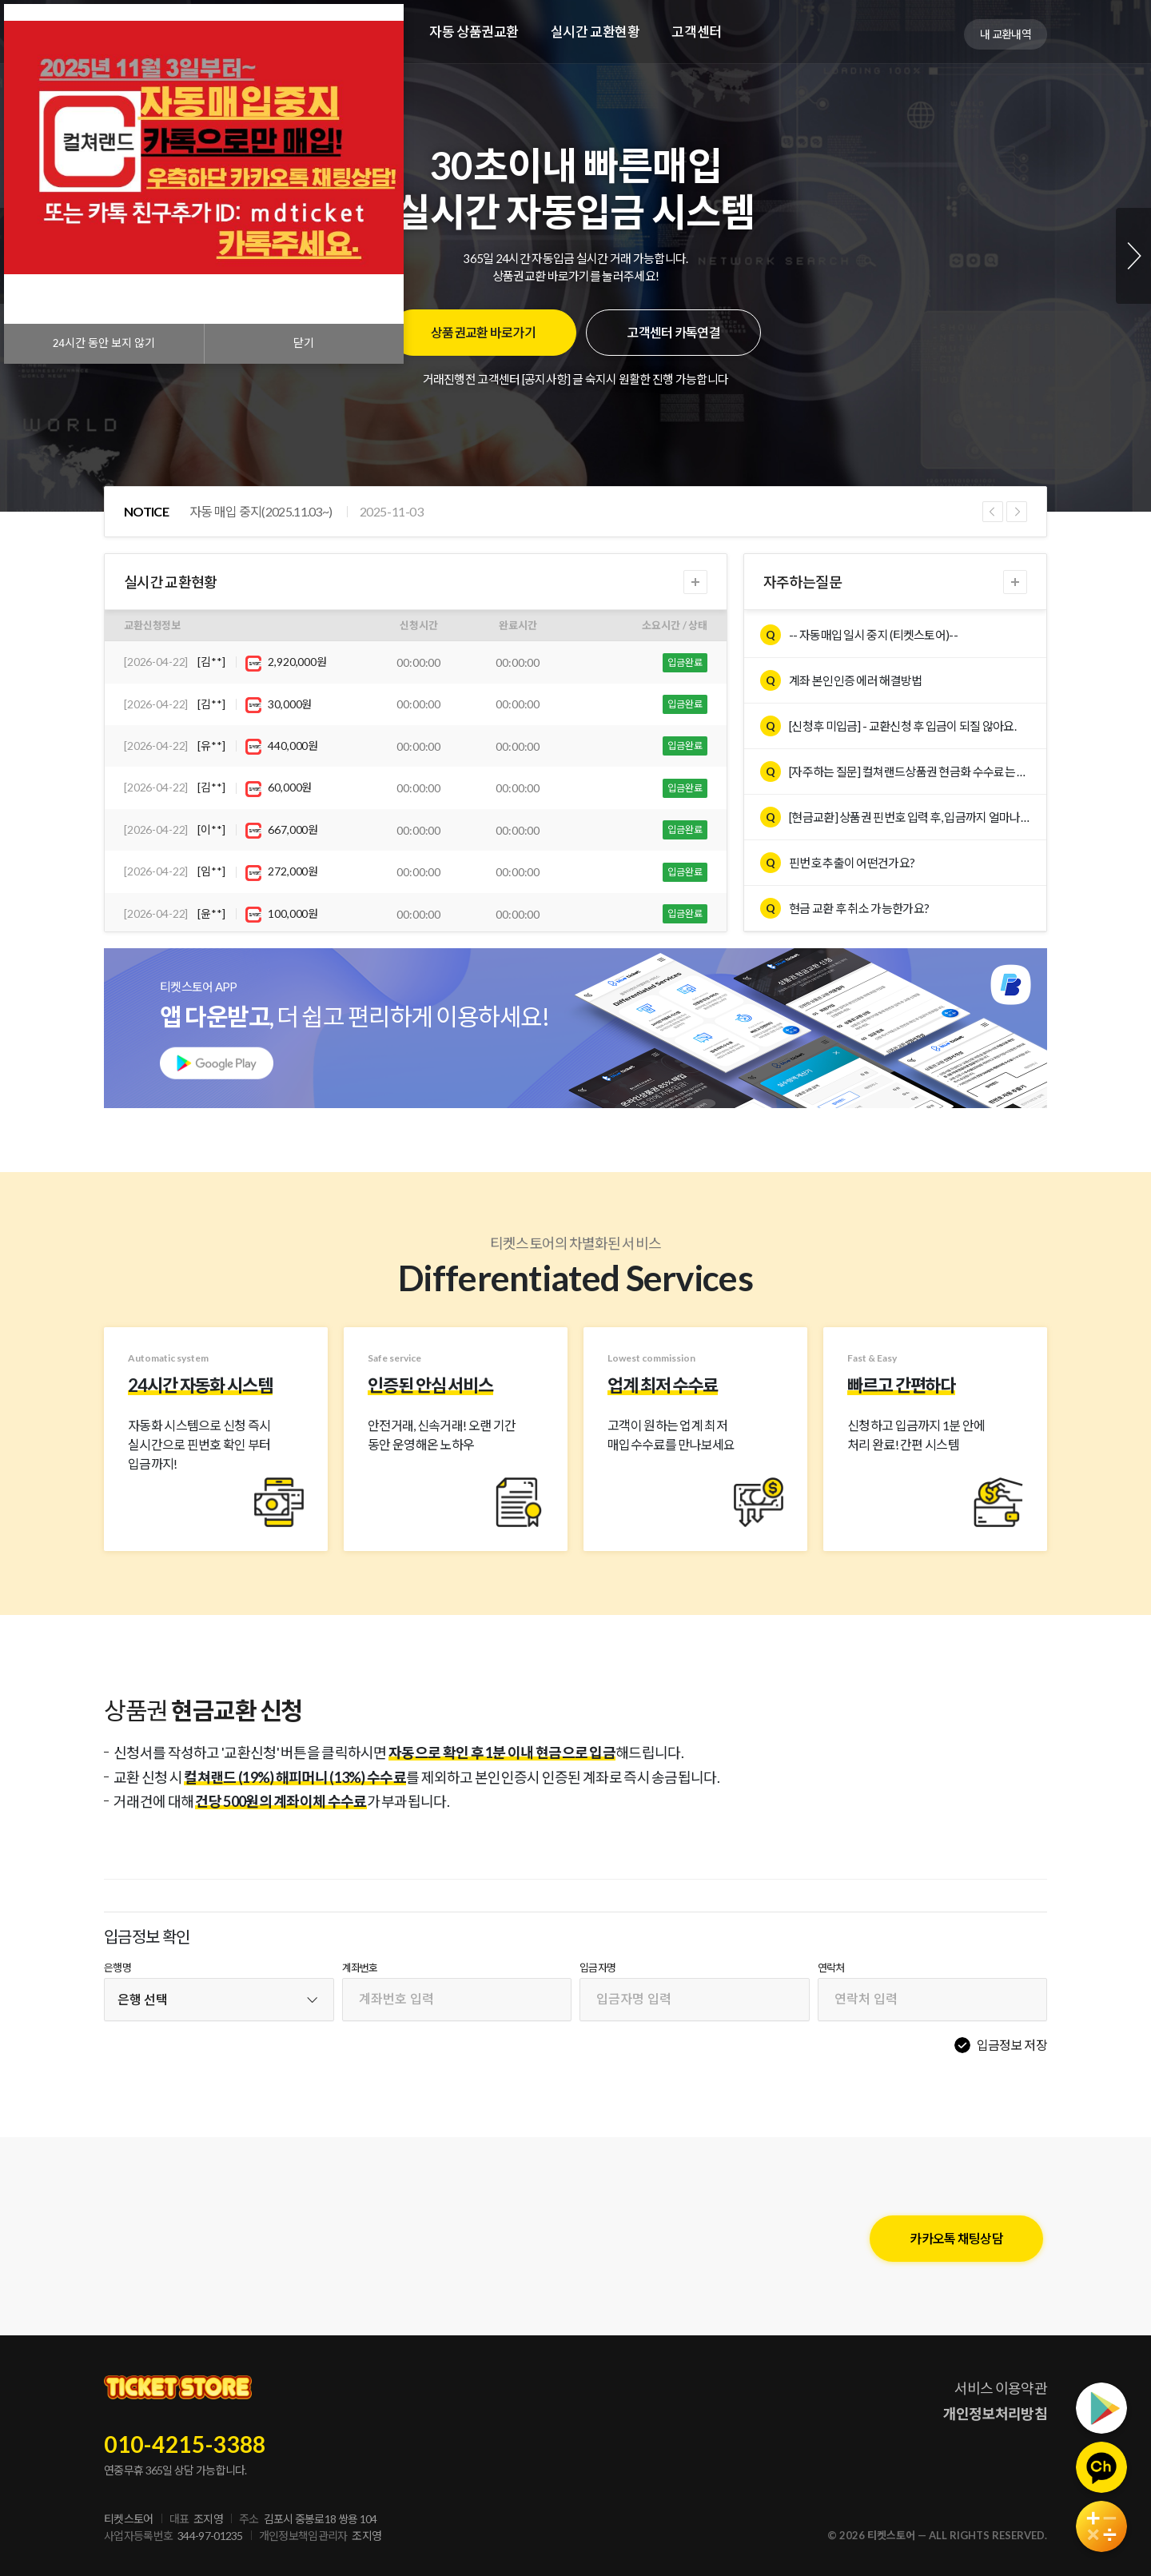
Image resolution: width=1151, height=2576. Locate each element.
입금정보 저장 (1012, 2044)
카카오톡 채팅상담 (956, 2238)
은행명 (117, 1967)
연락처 (831, 1967)
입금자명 (597, 1967)
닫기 (303, 343)
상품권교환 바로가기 (483, 332)
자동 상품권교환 (474, 31)
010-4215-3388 (185, 2444)
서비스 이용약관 (1000, 2388)
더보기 (695, 582)
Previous (992, 511)
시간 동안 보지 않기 (104, 343)
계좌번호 (360, 1967)
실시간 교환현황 (595, 31)
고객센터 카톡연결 (673, 332)
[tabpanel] (575, 256)
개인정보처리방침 (995, 2413)
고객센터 (696, 31)
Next (1133, 256)
